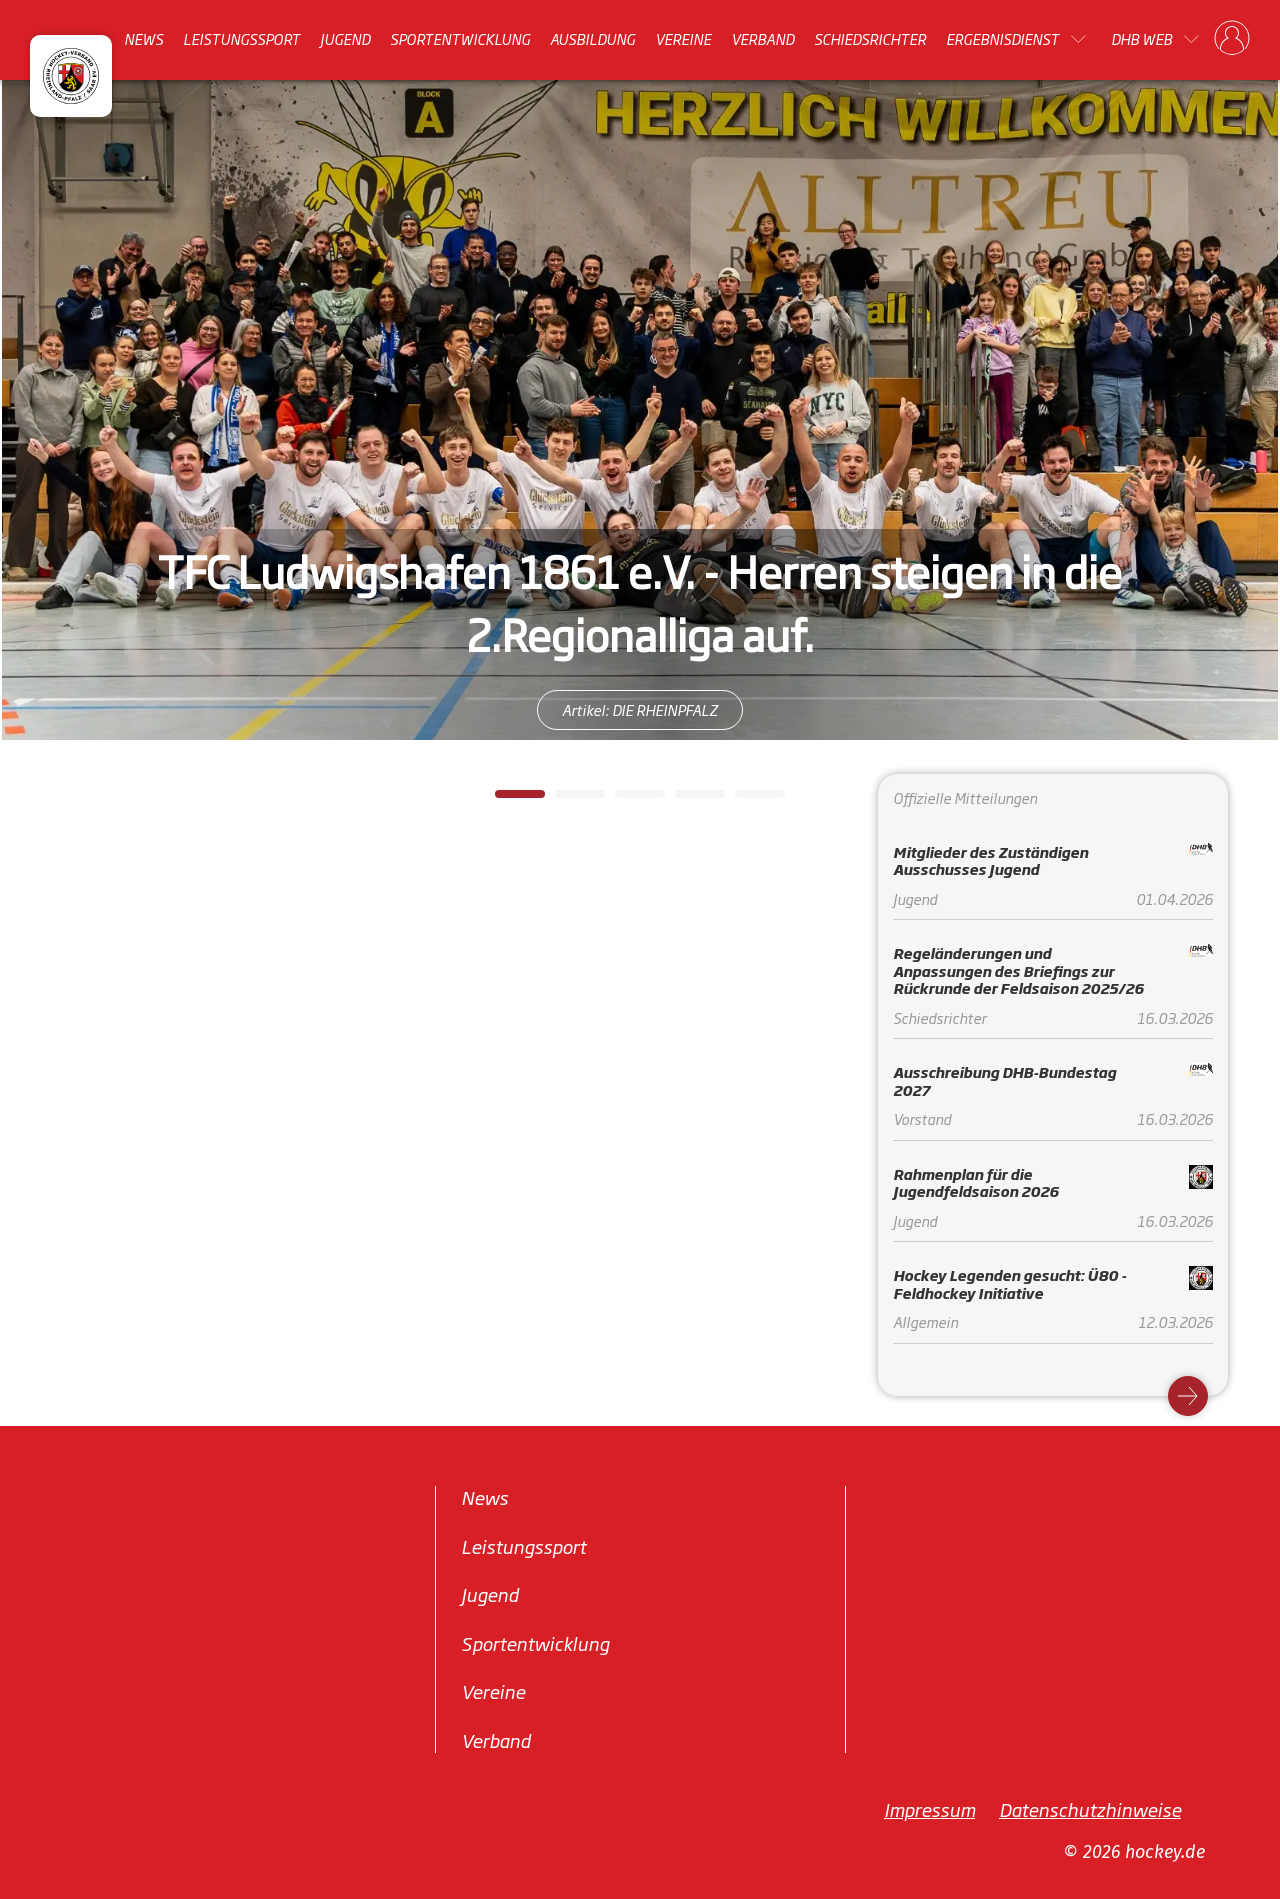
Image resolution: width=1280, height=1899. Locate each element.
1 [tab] (505, 800)
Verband (762, 39)
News (143, 39)
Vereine (683, 39)
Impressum (929, 1809)
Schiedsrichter (870, 39)
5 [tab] (745, 800)
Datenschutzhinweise (1090, 1809)
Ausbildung (592, 39)
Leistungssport (241, 39)
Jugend (345, 39)
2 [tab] (565, 800)
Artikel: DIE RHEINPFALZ (640, 709)
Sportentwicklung (460, 39)
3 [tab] (625, 800)
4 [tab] (685, 800)
